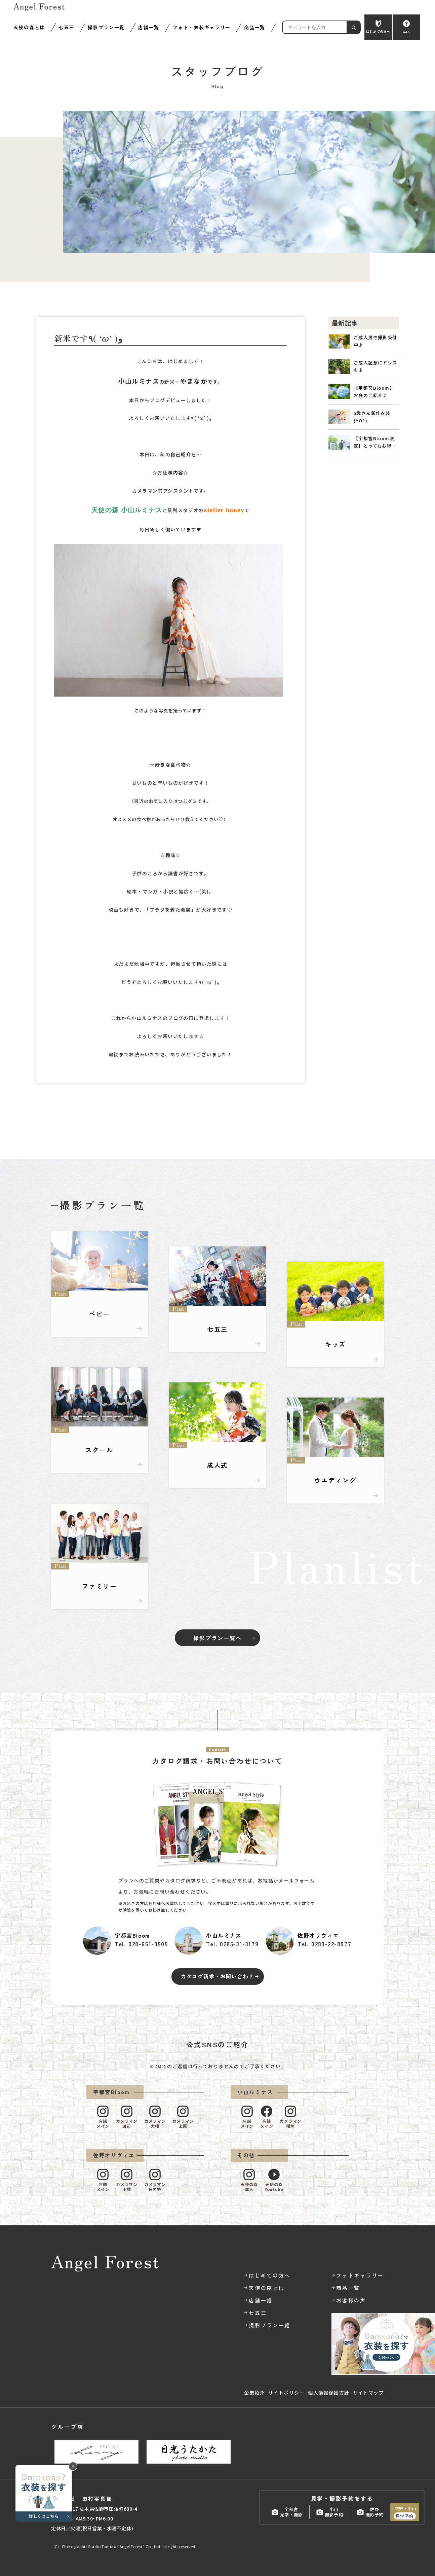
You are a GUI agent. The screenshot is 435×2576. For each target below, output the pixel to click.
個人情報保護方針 (328, 2392)
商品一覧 (254, 27)
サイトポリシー (286, 2392)
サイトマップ (368, 2392)
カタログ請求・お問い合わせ (217, 1976)
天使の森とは (29, 27)
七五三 (66, 27)
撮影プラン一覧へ (217, 1638)
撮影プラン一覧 (106, 27)
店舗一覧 (148, 27)
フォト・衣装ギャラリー (202, 27)
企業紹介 (254, 2392)
